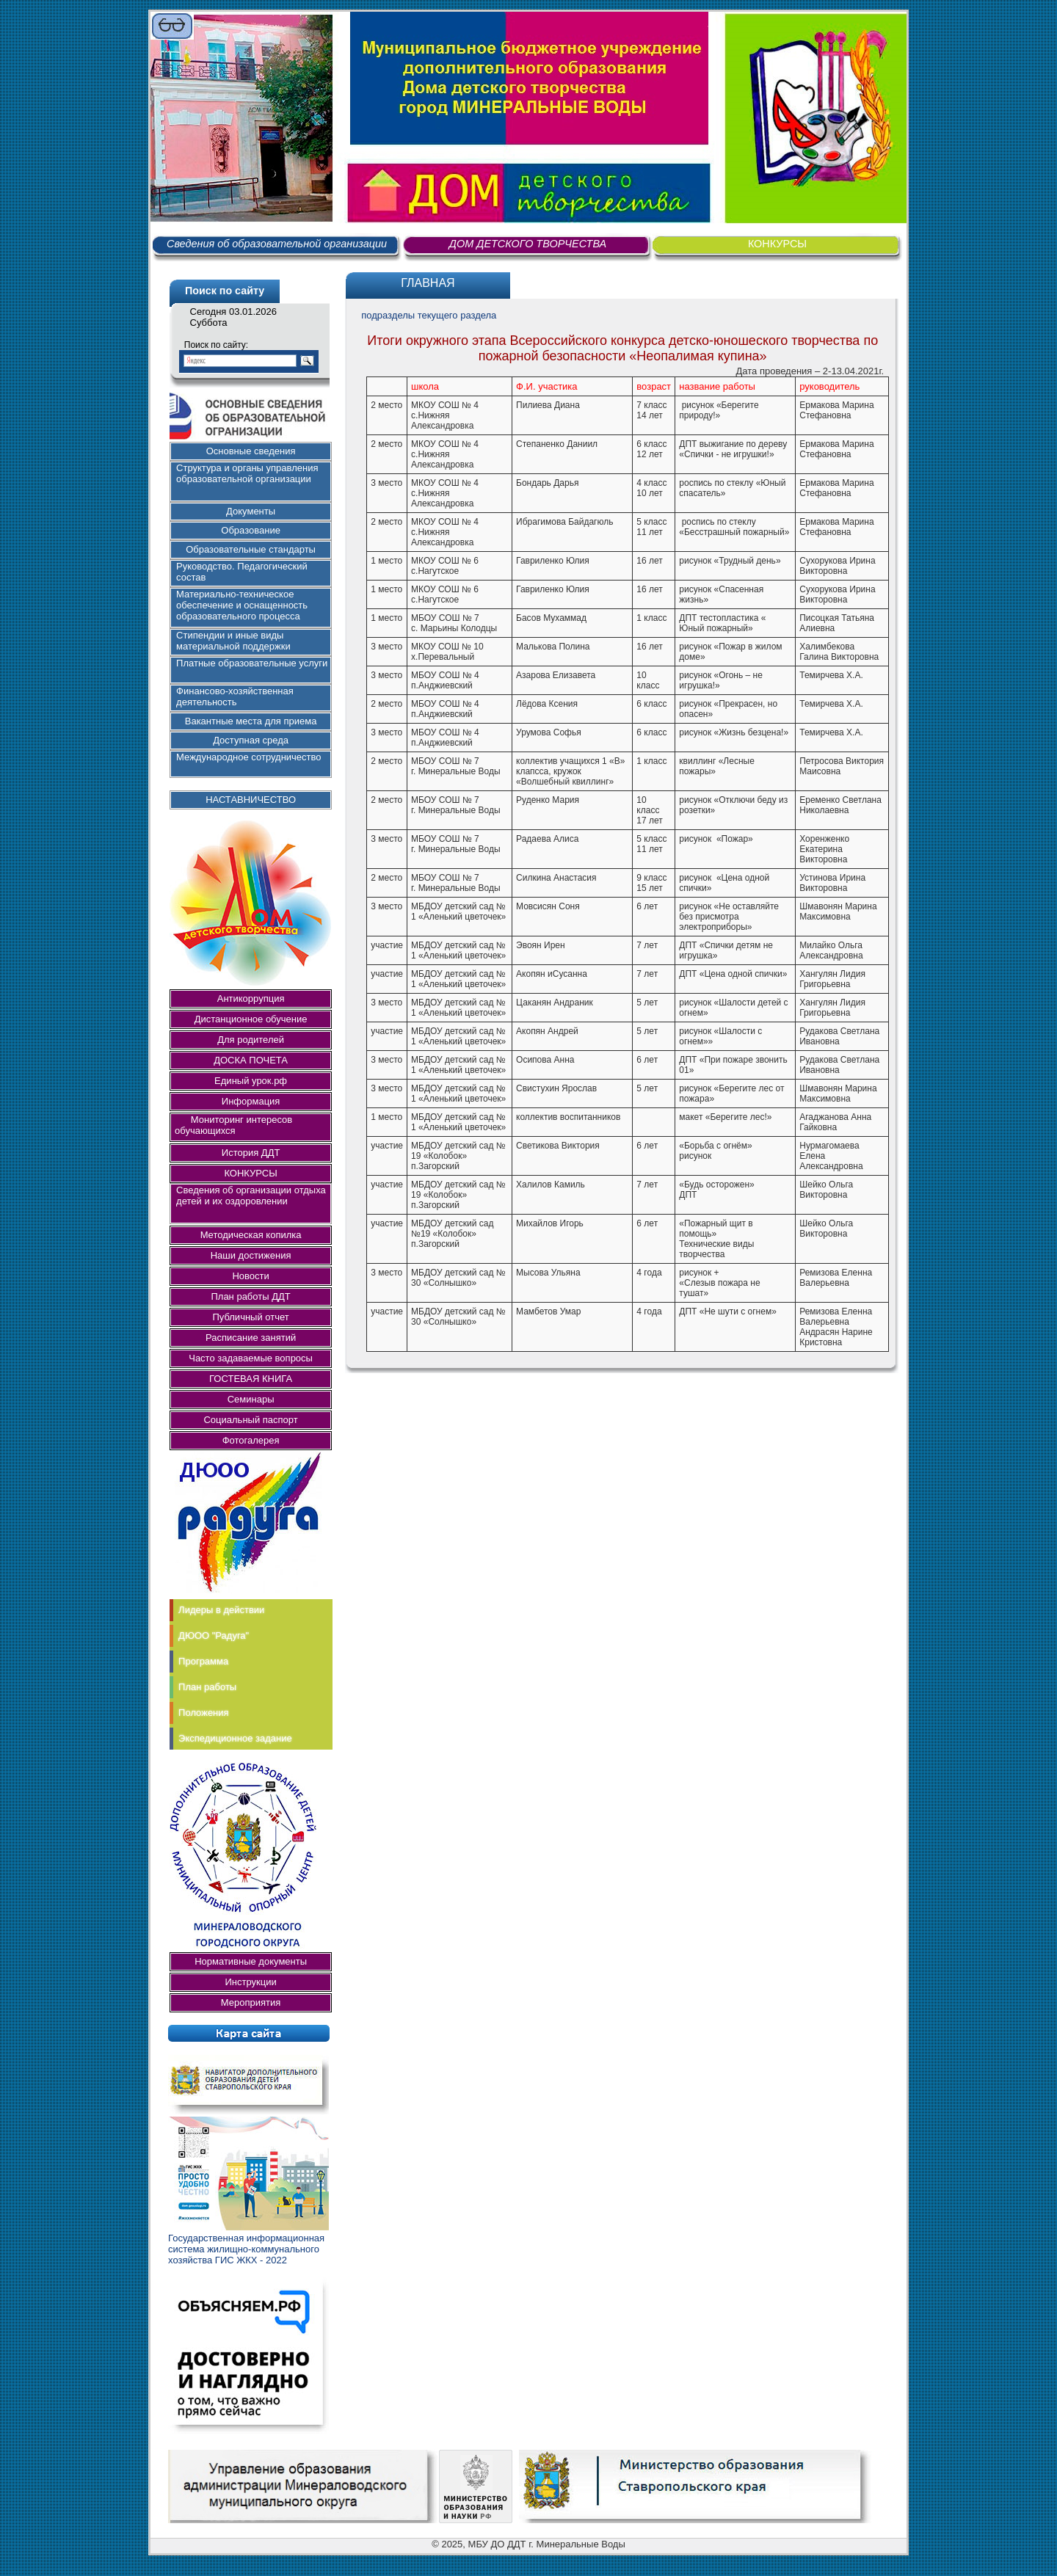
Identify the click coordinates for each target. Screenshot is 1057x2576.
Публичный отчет (250, 1316)
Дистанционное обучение (251, 1019)
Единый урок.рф (250, 1080)
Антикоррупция (251, 998)
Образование (250, 530)
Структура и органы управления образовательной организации (247, 473)
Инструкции (250, 1981)
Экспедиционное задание (235, 1738)
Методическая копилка (251, 1234)
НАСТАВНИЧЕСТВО (251, 799)
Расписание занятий (251, 1337)
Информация (251, 1101)
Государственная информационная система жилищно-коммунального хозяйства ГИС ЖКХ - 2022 (246, 2249)
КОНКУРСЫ (777, 244)
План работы (207, 1686)
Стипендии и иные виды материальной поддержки (233, 641)
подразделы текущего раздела (428, 315)
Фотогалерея (251, 1440)
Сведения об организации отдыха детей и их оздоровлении (251, 1196)
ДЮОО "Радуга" (213, 1635)
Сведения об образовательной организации (277, 244)
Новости (250, 1275)
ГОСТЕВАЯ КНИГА (250, 1378)
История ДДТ (251, 1152)
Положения (203, 1712)
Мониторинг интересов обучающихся (237, 1125)
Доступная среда (250, 740)
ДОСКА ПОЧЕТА (251, 1060)
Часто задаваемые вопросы (251, 1358)
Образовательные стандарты (251, 549)
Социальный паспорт (250, 1419)
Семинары (251, 1399)
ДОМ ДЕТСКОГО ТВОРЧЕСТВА (527, 244)
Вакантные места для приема (251, 721)
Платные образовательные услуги (251, 663)
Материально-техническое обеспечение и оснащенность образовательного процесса (242, 605)
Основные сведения (251, 450)
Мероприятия (251, 2002)
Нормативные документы (251, 1961)
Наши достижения (251, 1255)
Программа (203, 1661)
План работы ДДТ (250, 1296)
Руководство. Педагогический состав (242, 572)
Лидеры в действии (221, 1609)
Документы (250, 511)
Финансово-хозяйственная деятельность (235, 696)
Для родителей (250, 1039)
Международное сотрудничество (248, 757)
